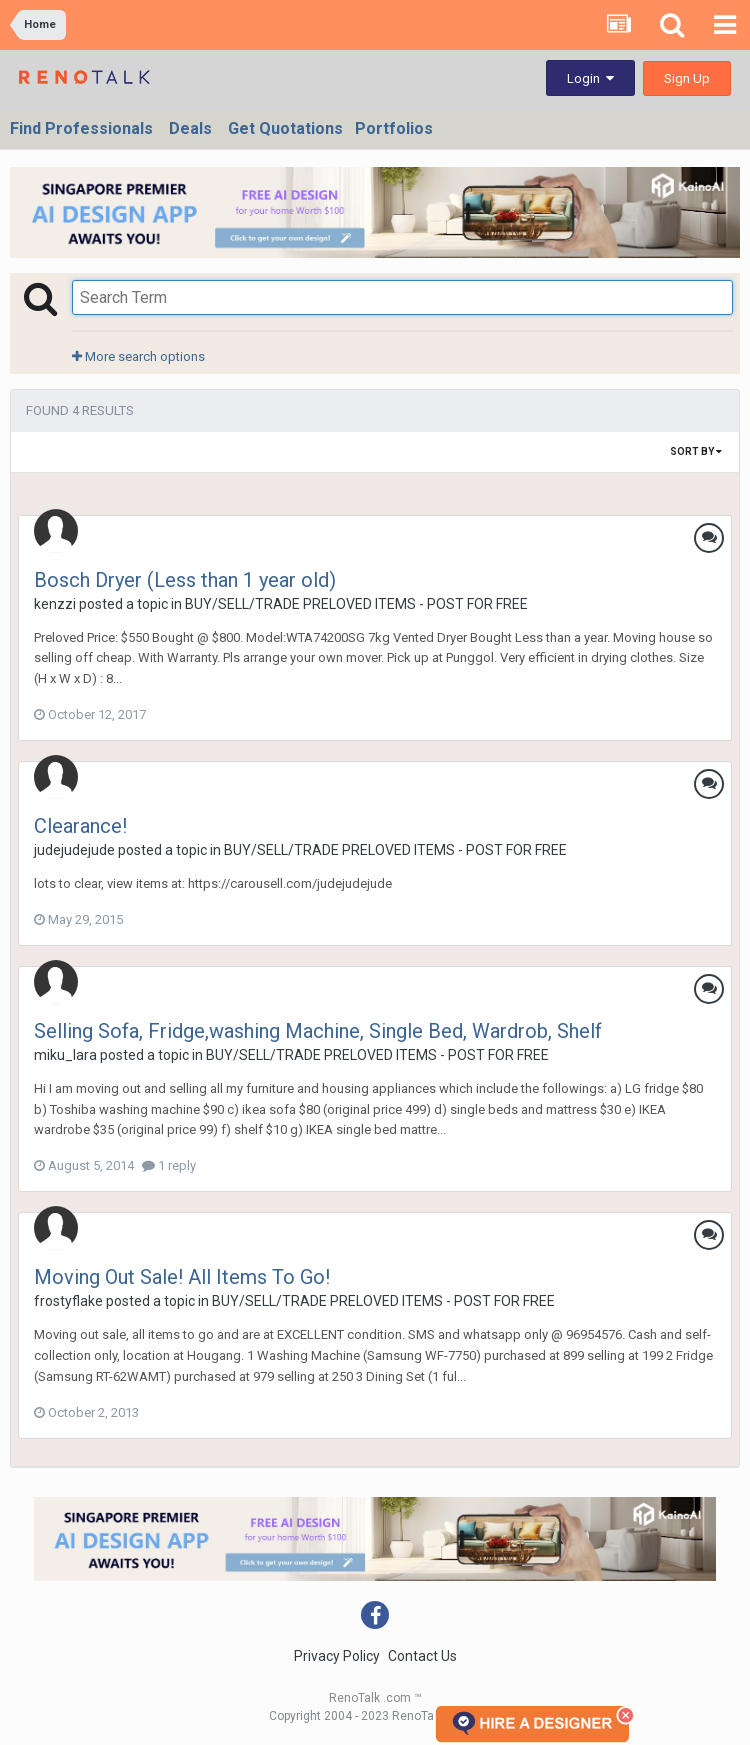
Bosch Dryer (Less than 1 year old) (185, 580)
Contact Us (422, 1656)
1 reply (169, 1165)
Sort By (696, 451)
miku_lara (65, 1055)
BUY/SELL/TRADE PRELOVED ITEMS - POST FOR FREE (356, 604)
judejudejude (74, 850)
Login (590, 78)
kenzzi (55, 604)
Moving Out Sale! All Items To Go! (182, 1277)
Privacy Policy (337, 1656)
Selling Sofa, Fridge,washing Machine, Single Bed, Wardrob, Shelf (318, 1031)
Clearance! (80, 826)
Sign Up (687, 78)
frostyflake (68, 1301)
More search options (138, 356)
